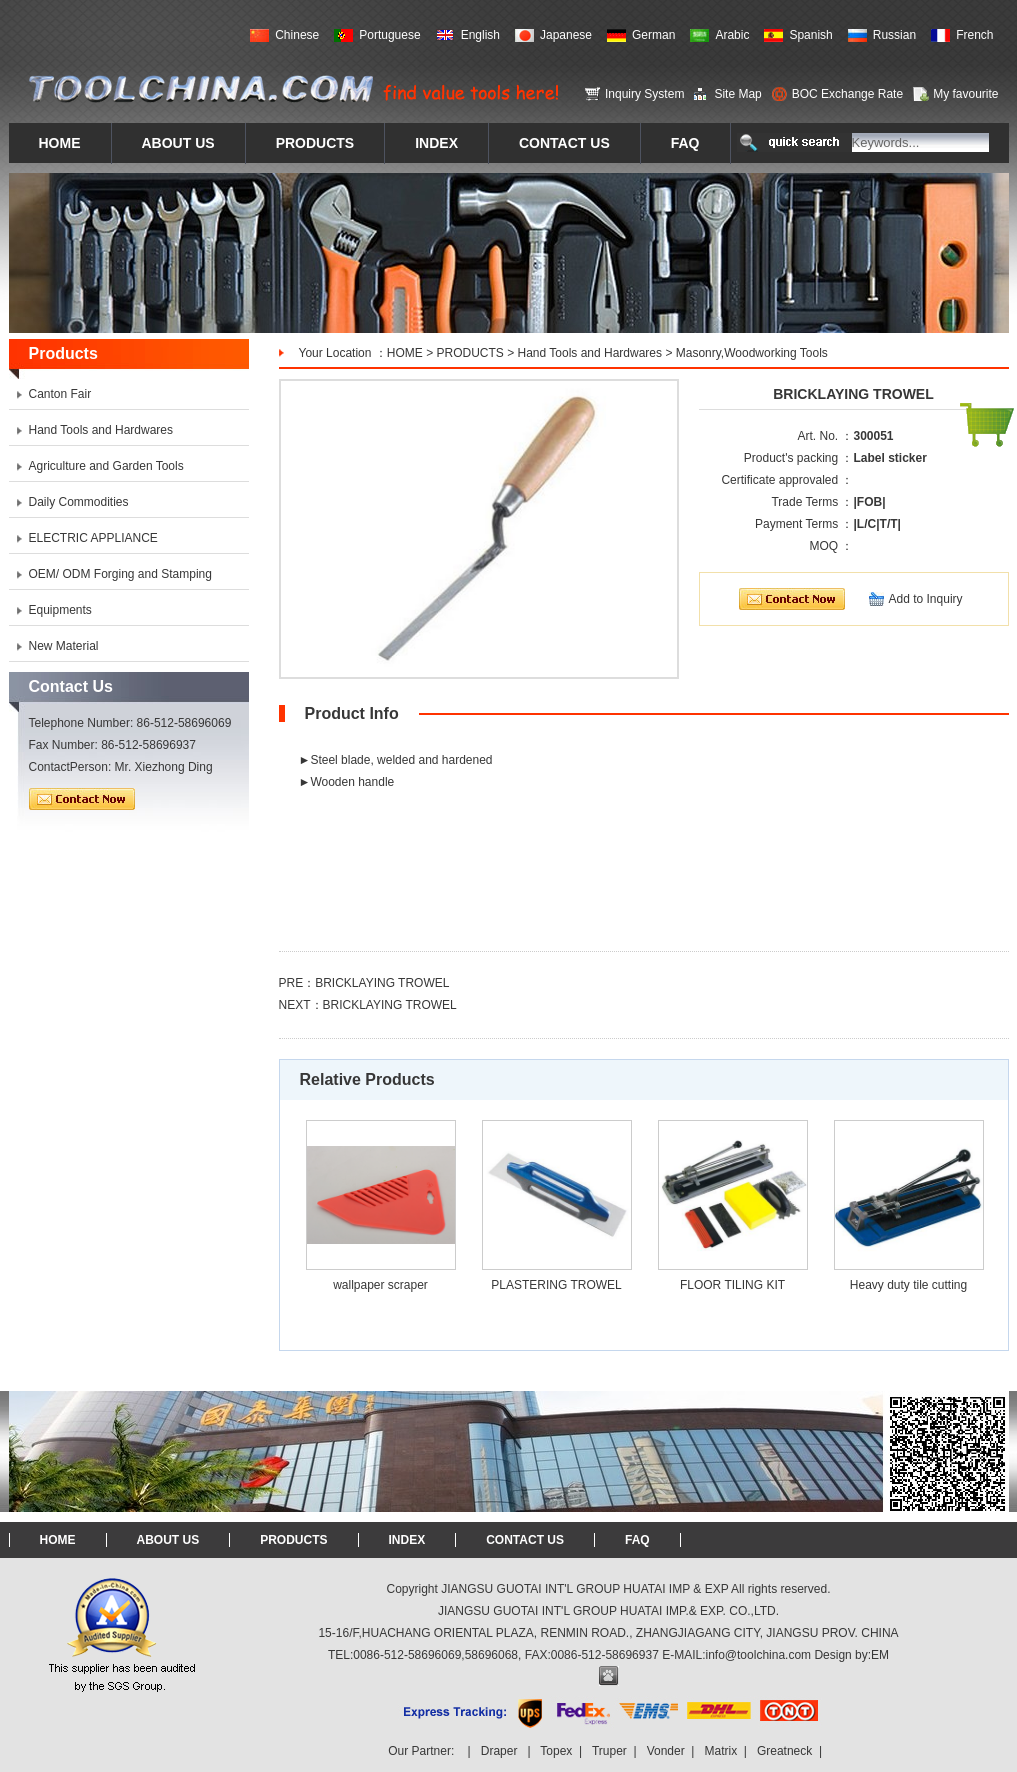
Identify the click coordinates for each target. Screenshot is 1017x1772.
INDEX (407, 1540)
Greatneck (784, 1751)
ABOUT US (168, 1540)
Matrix (720, 1751)
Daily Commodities (79, 502)
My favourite (965, 94)
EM (880, 1655)
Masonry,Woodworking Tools (752, 353)
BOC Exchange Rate (847, 94)
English (480, 35)
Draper (499, 1751)
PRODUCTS (469, 353)
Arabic (732, 35)
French (974, 35)
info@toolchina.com (759, 1655)
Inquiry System (644, 94)
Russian (894, 35)
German (653, 35)
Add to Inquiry (926, 599)
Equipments (60, 610)
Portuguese (389, 35)
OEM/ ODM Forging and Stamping (120, 574)
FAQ (637, 1540)
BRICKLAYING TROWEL (382, 983)
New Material (64, 646)
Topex (556, 1751)
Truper (609, 1751)
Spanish (810, 35)
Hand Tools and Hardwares (590, 353)
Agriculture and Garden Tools (106, 466)
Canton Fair (60, 394)
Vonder (666, 1751)
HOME (405, 353)
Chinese (297, 35)
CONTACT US (525, 1540)
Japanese (566, 35)
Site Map (737, 94)
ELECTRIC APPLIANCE (93, 538)
